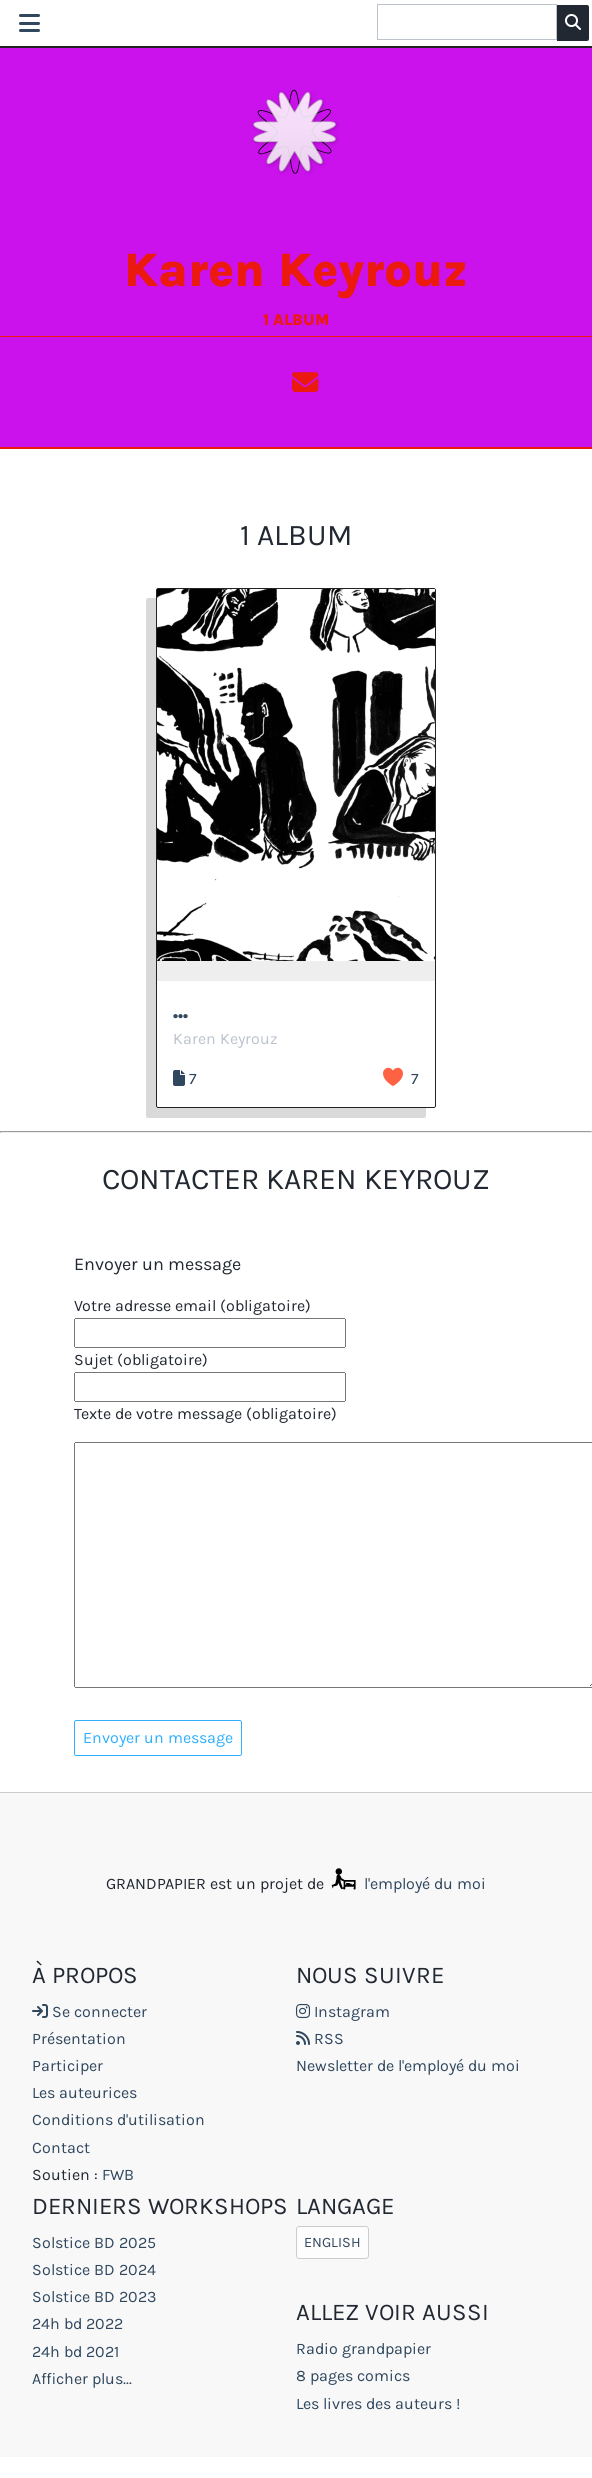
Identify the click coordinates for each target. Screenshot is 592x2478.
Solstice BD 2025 (94, 2242)
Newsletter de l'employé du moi (408, 2065)
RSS (320, 2038)
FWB (118, 2174)
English (332, 2242)
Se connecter (89, 2011)
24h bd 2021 (75, 2351)
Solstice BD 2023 (94, 2296)
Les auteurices (84, 2093)
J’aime (393, 1077)
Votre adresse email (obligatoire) (192, 1305)
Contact (61, 2147)
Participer (67, 2065)
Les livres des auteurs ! (378, 2403)
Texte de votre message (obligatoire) (205, 1413)
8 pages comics (353, 2376)
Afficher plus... (82, 2378)
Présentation (79, 2038)
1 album (296, 319)
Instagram (343, 2011)
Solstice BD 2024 (94, 2269)
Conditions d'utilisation (118, 2120)
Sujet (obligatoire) (141, 1359)
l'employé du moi (407, 1883)
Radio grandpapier (363, 2348)
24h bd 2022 (77, 2324)
